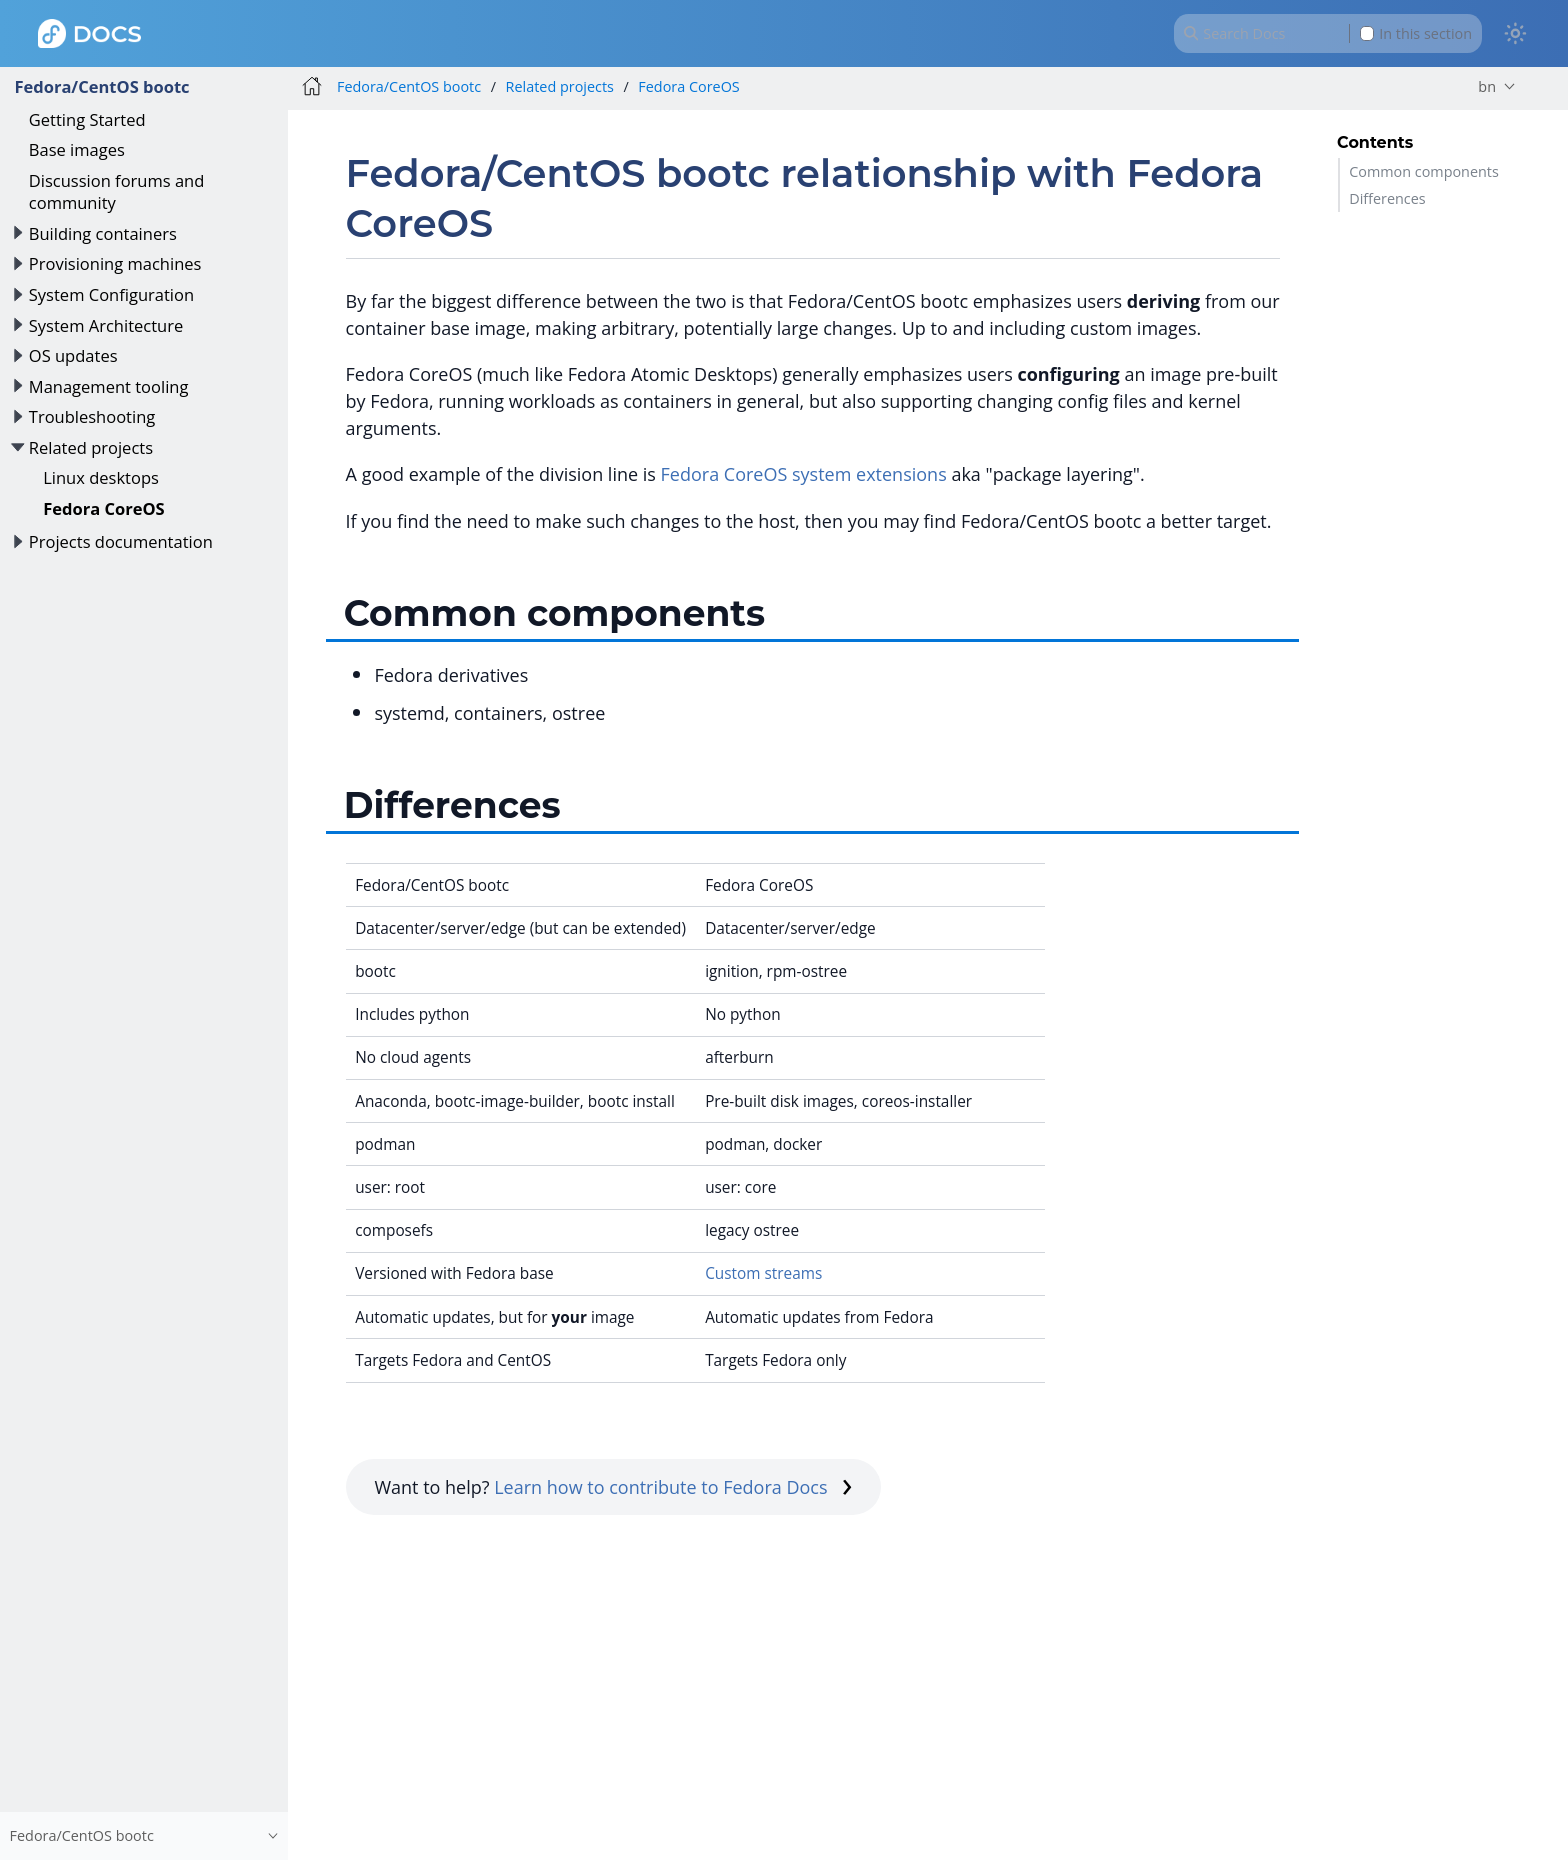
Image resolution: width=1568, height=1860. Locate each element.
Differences (1387, 198)
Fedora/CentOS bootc (101, 86)
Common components (1424, 171)
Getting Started (87, 119)
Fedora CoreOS (104, 508)
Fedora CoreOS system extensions (804, 474)
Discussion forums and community (117, 191)
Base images (77, 149)
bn (1487, 86)
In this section (1416, 33)
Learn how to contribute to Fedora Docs (673, 1487)
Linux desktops (101, 477)
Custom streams (763, 1273)
